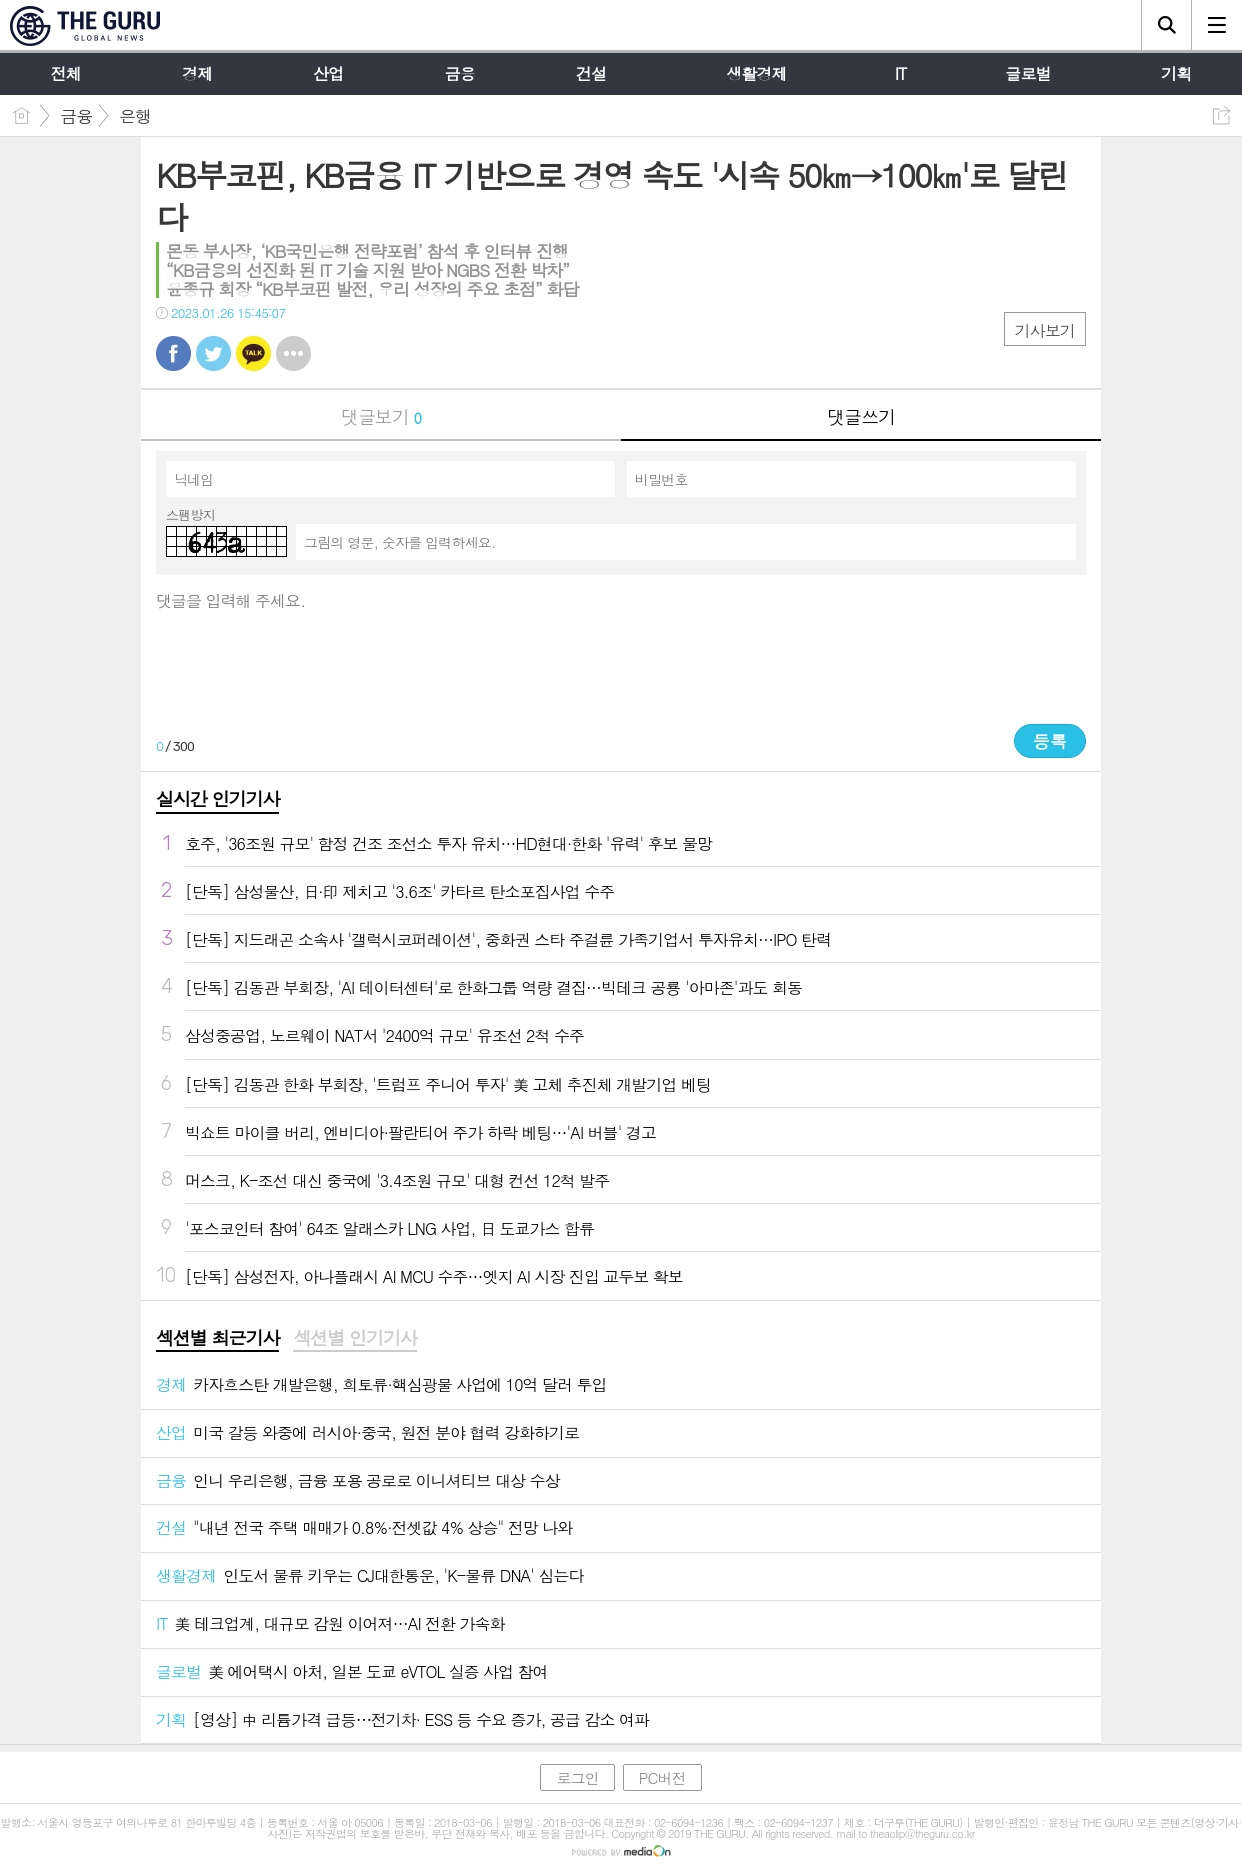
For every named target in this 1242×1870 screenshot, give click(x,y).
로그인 (577, 1777)
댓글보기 (381, 416)
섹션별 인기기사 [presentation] (354, 1338)
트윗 (213, 353)
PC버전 (662, 1777)
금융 (76, 116)
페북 (173, 353)
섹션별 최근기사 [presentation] (217, 1338)
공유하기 (1221, 115)
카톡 (253, 353)
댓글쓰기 (861, 416)
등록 (1050, 741)
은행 (135, 116)
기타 (293, 353)
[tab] (217, 1339)
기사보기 (1045, 330)
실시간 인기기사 (217, 798)
